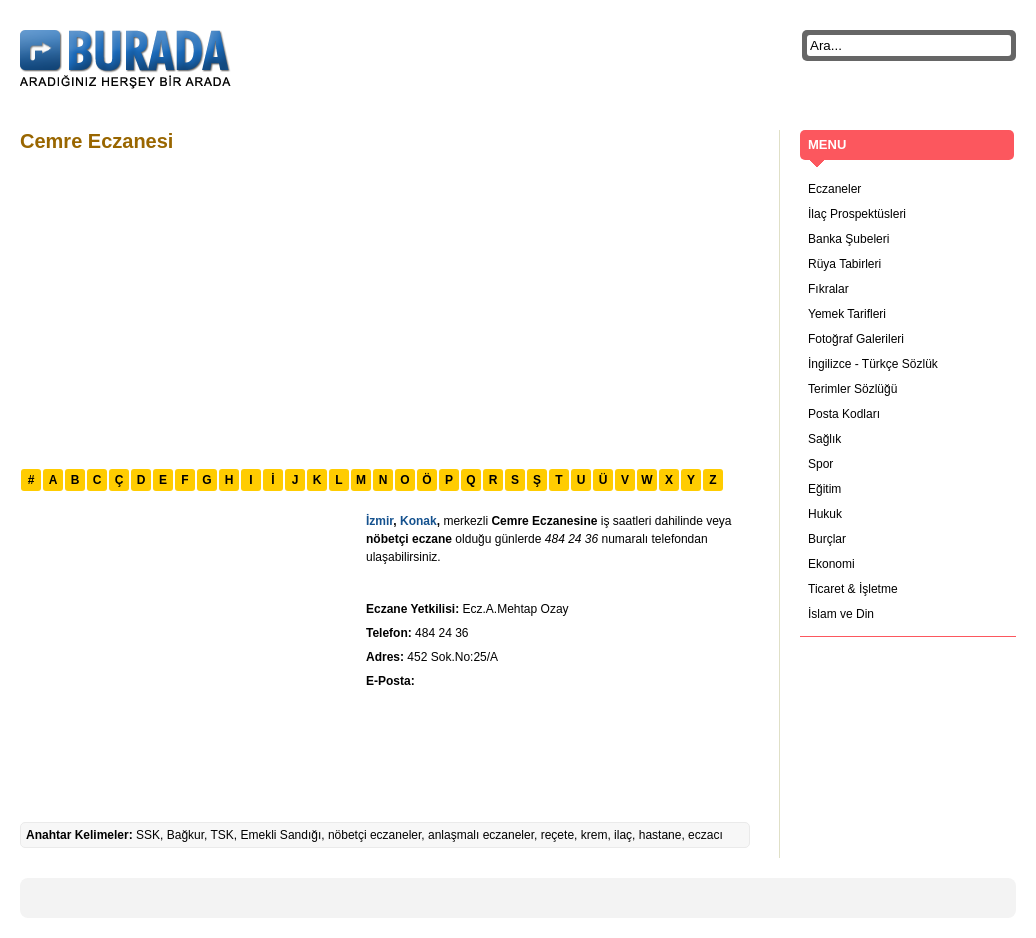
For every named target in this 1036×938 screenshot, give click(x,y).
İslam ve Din (841, 614)
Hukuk (825, 514)
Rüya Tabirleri (844, 264)
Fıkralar (828, 289)
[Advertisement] (378, 308)
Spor (820, 464)
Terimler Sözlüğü (852, 389)
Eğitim (824, 489)
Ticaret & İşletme (853, 589)
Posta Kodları (844, 414)
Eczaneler (834, 189)
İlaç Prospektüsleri (857, 214)
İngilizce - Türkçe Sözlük (873, 364)
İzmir (379, 521)
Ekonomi (831, 564)
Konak (418, 521)
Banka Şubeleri (848, 239)
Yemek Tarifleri (847, 314)
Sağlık (824, 439)
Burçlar (827, 539)
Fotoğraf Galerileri (856, 339)
